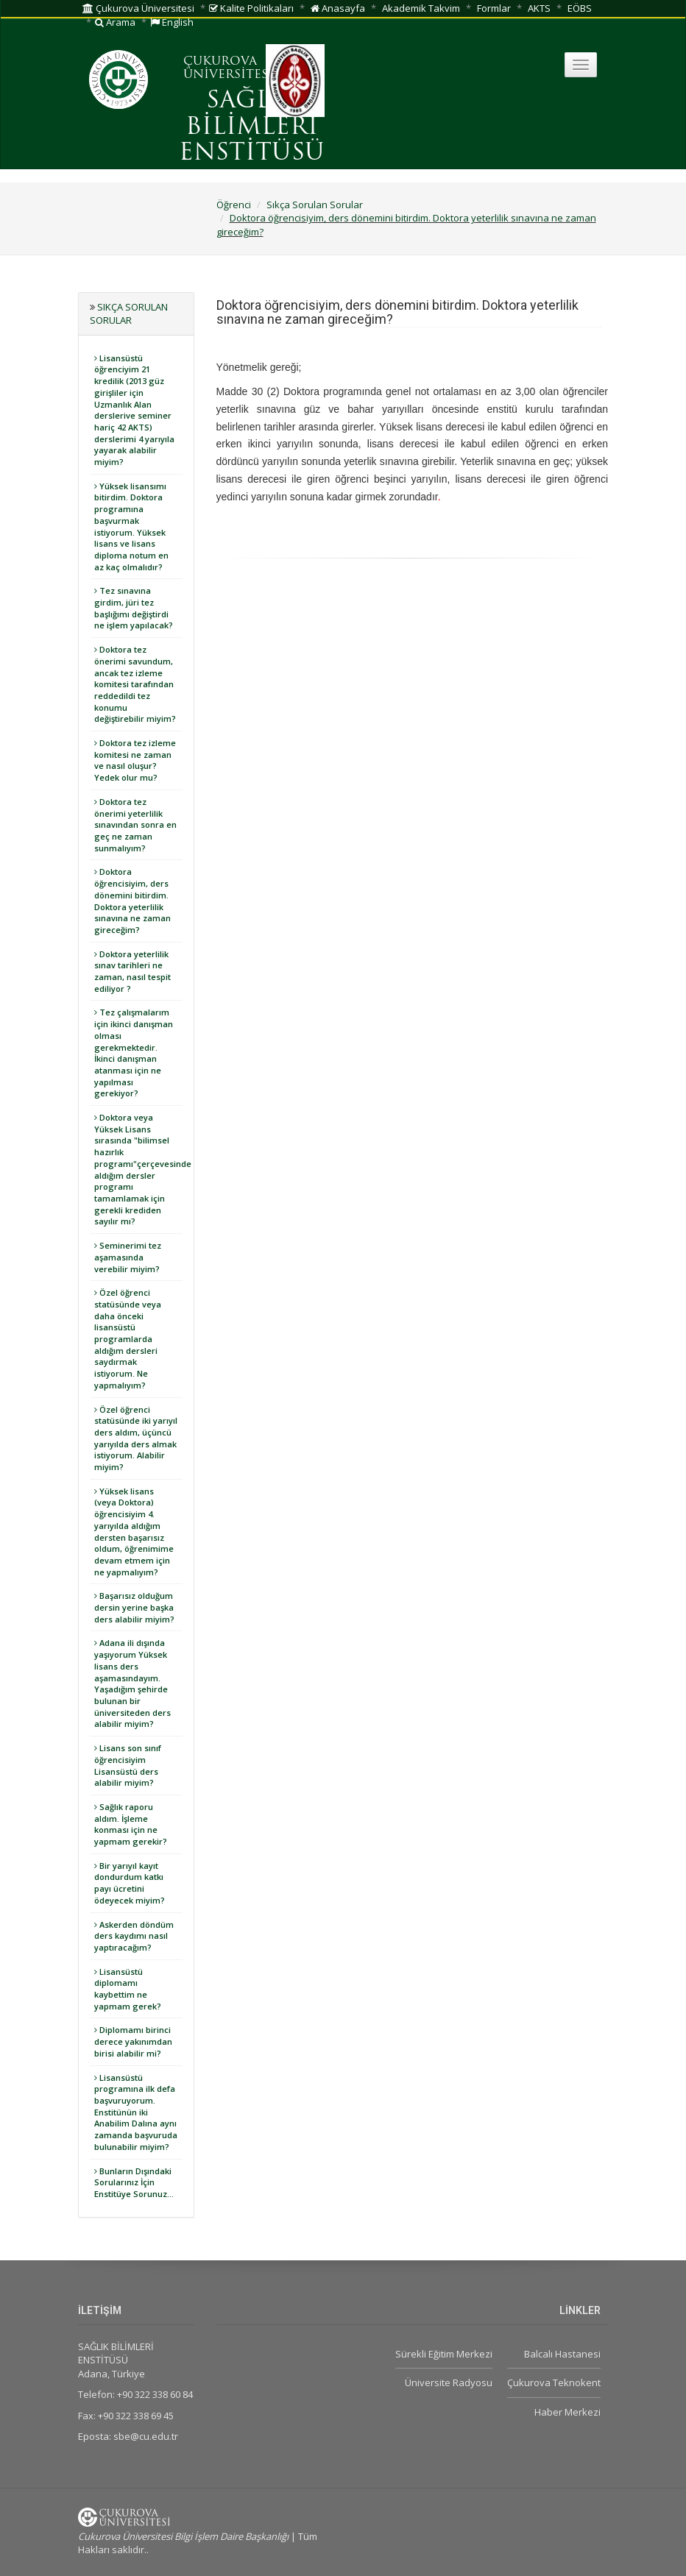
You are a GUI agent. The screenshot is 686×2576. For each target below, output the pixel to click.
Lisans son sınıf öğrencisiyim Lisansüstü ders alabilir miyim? (127, 1765)
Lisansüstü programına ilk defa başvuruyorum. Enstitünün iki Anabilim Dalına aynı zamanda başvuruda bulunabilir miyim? (135, 2112)
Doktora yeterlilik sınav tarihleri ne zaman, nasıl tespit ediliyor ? (132, 971)
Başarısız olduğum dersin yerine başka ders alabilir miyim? (134, 1607)
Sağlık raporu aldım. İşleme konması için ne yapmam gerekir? (130, 1824)
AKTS (539, 8)
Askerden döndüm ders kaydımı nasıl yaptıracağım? (134, 1936)
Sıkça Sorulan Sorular (314, 204)
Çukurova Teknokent (554, 2382)
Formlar (494, 8)
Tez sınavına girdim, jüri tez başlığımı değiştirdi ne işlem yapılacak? (133, 608)
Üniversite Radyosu (448, 2382)
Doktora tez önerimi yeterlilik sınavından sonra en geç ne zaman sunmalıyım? (135, 825)
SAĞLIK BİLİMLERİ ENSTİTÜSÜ (252, 127)
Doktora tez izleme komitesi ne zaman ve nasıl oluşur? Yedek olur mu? (135, 760)
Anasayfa (338, 8)
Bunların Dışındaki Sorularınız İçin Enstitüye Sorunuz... (134, 2182)
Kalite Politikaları (251, 8)
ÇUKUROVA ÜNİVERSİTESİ (228, 68)
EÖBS (579, 8)
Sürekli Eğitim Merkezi (443, 2353)
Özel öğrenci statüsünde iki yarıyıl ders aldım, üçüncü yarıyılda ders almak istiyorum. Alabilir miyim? (135, 1438)
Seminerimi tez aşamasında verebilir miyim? (127, 1257)
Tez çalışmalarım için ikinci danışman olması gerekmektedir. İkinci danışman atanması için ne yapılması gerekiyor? (133, 1053)
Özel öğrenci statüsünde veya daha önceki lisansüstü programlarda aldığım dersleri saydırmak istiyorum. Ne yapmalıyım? (127, 1339)
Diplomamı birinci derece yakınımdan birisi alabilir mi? (133, 2041)
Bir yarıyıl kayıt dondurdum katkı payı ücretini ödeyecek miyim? (129, 1883)
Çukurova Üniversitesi (138, 8)
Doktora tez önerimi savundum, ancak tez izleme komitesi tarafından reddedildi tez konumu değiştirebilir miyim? (135, 684)
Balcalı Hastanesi (562, 2353)
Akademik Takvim (421, 8)
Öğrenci (233, 204)
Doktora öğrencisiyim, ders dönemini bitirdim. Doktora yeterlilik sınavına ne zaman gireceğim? (132, 900)
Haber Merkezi (567, 2412)
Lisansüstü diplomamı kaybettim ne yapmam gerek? (127, 1989)
